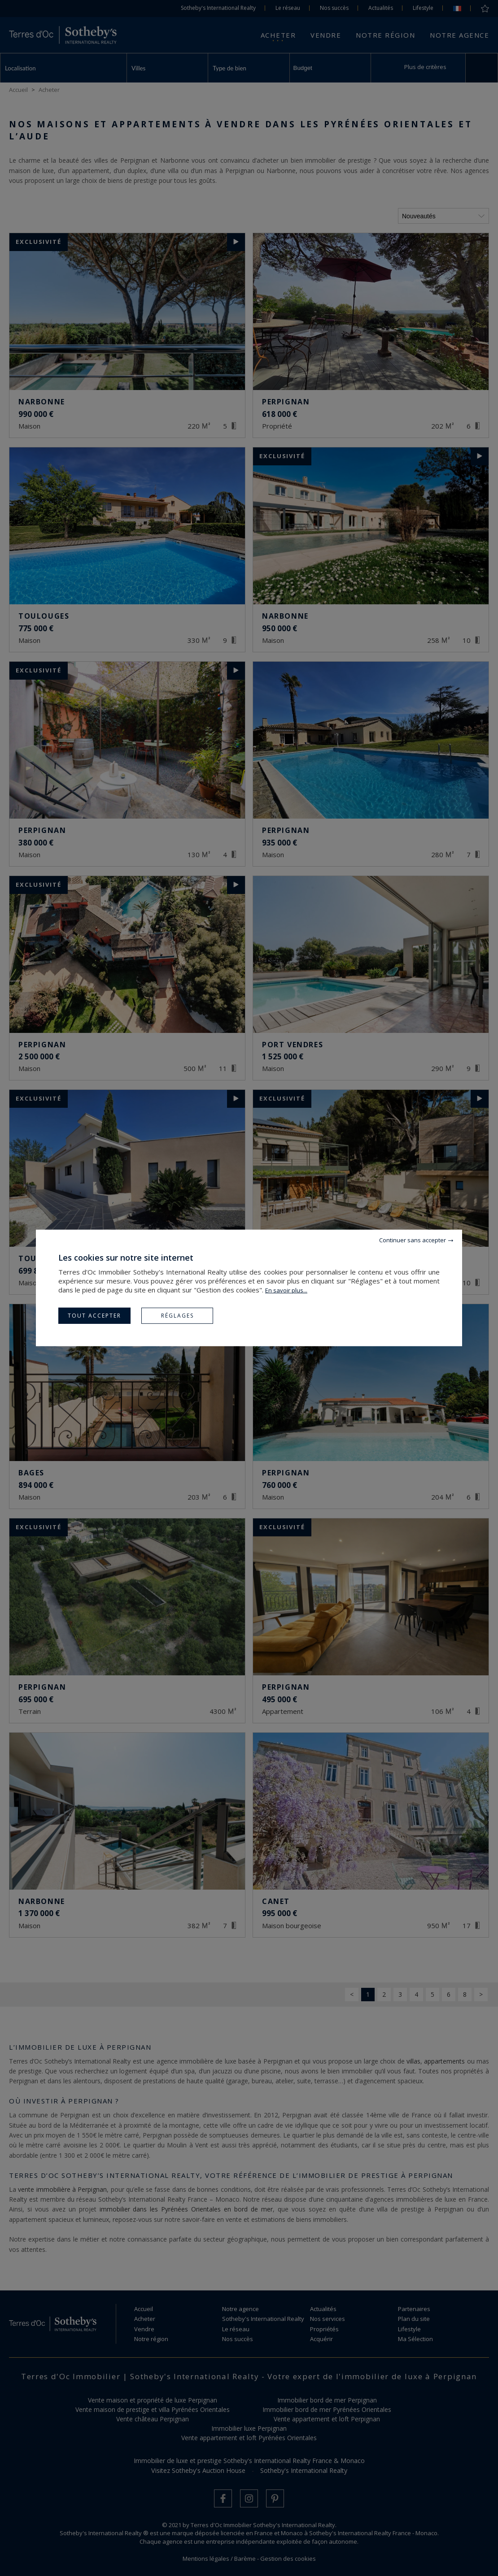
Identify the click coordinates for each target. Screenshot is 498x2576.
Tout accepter (94, 1315)
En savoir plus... (286, 1290)
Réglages (177, 1315)
